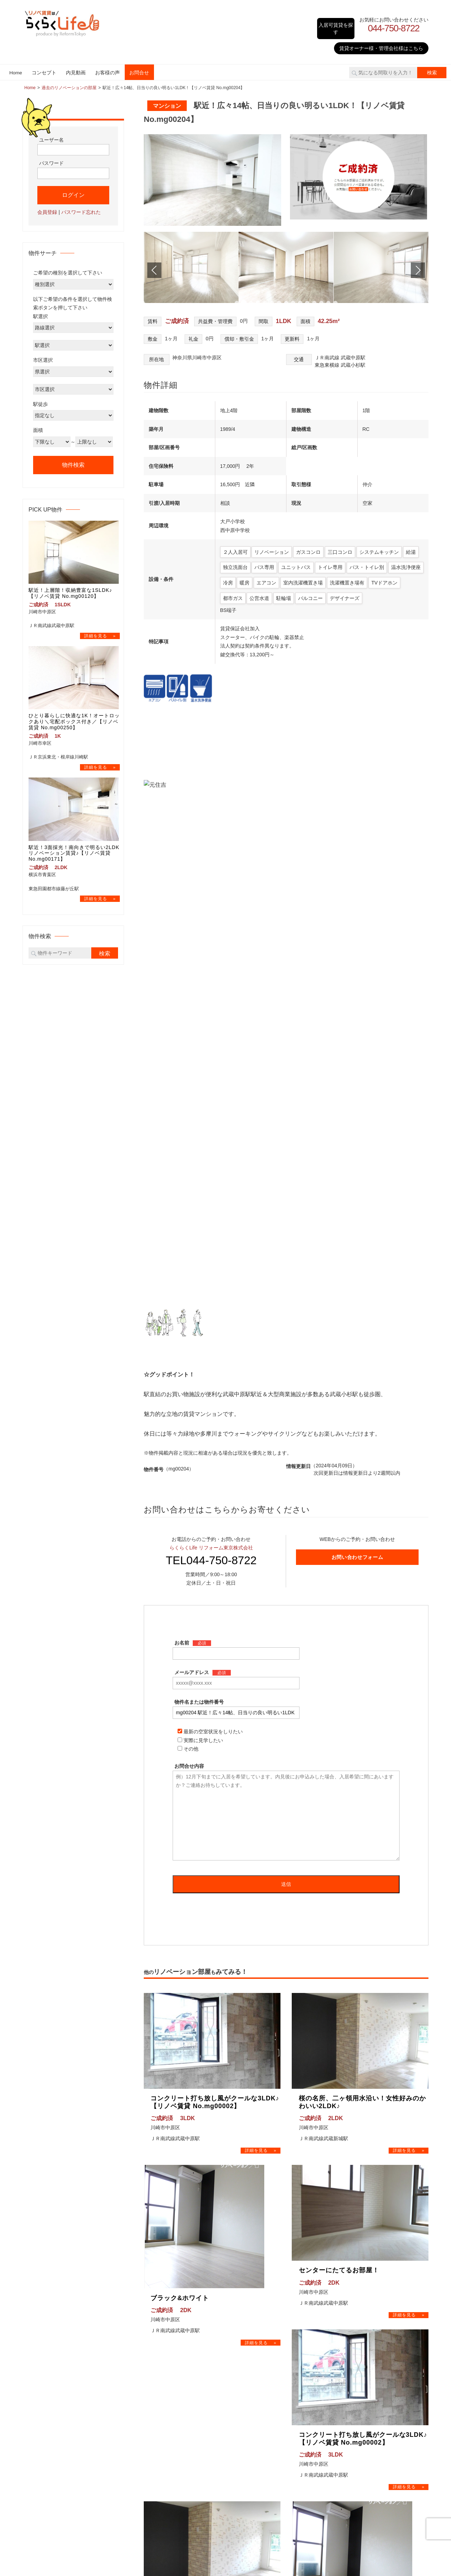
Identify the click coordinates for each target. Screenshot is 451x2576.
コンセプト (44, 66)
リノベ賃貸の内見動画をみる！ (372, 2346)
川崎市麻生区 (262, 2449)
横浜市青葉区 (262, 2400)
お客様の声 (107, 66)
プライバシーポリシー (163, 2410)
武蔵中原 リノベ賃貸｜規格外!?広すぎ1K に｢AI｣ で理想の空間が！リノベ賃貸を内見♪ (381, 2443)
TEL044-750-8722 (211, 1012)
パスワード (51, 157)
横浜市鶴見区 (262, 2390)
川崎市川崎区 (262, 2410)
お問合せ (139, 66)
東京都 (247, 2360)
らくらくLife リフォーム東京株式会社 (211, 999)
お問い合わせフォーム (357, 1009)
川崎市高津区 (262, 2439)
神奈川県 (250, 2380)
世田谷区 (257, 2370)
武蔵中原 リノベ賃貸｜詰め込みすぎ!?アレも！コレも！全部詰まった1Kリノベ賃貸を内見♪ (383, 2374)
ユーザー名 (51, 133)
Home (15, 66)
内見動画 (76, 66)
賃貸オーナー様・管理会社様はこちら (381, 41)
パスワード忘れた (81, 205)
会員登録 (47, 205)
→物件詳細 (260, 1603)
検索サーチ (150, 2370)
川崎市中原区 (262, 2429)
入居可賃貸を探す (333, 23)
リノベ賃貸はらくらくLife (216, 2522)
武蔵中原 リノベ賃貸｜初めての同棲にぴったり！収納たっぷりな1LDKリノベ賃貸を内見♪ (383, 2409)
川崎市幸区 (259, 2419)
